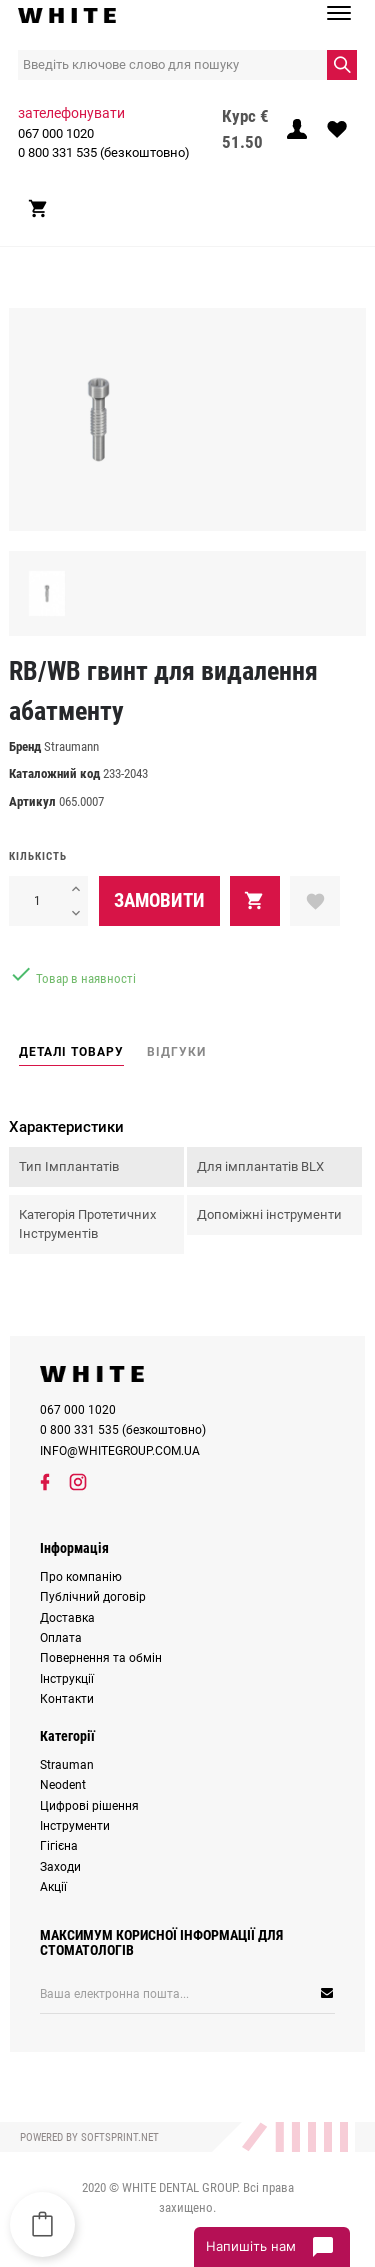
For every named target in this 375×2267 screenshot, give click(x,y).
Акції (53, 1887)
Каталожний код (54, 773)
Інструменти (75, 1826)
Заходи (60, 1867)
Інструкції (67, 1679)
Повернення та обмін (101, 1658)
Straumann (71, 746)
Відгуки (176, 1052)
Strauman (67, 1765)
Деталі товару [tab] (71, 1052)
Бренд (25, 746)
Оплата (61, 1638)
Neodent (63, 1785)
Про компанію (81, 1577)
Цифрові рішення (89, 1806)
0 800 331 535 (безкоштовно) (104, 152)
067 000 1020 (56, 133)
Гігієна (59, 1846)
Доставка (67, 1618)
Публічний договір (93, 1597)
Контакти (67, 1699)
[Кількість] (36, 901)
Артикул (32, 801)
